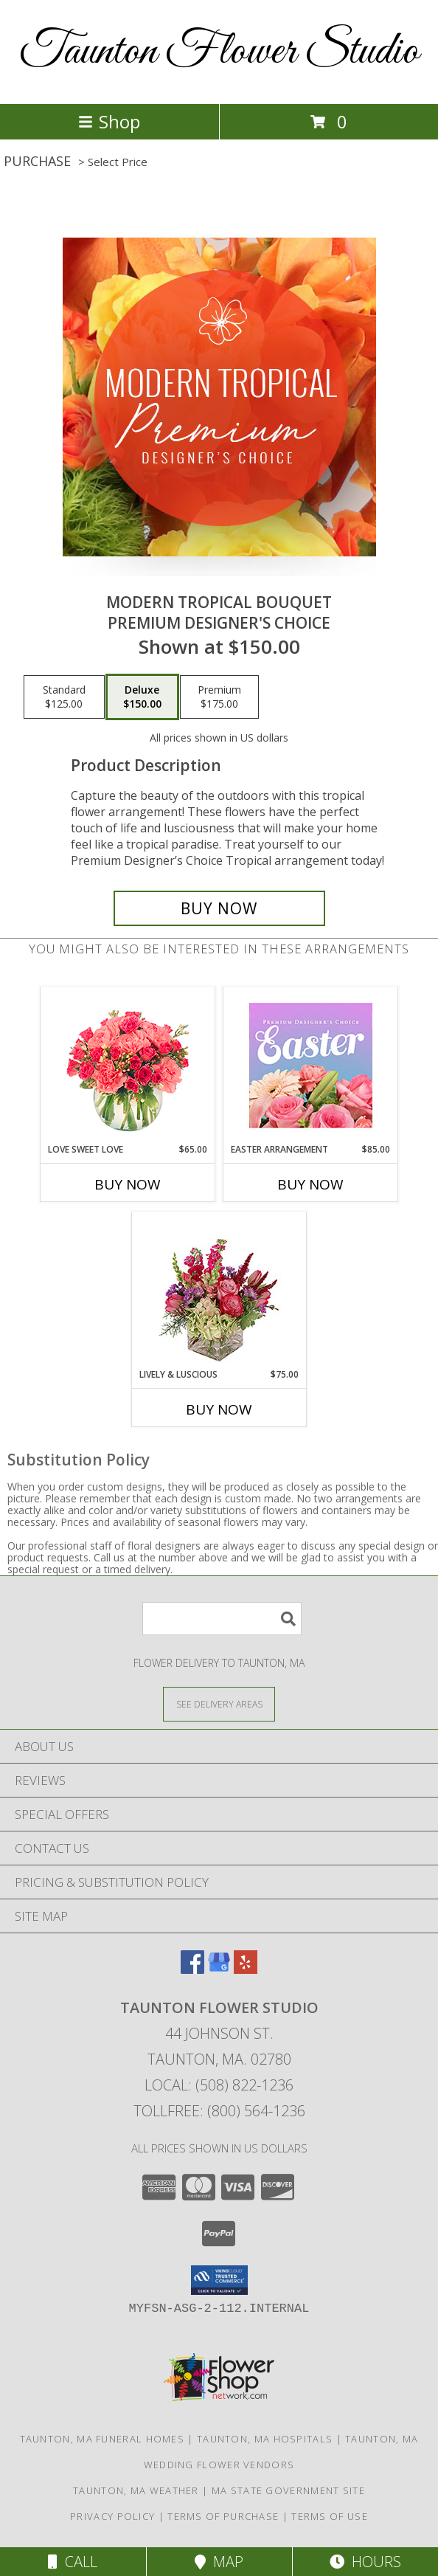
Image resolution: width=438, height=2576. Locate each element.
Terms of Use (329, 2516)
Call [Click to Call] (72, 2562)
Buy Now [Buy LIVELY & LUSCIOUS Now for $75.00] (219, 1409)
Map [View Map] (219, 2562)
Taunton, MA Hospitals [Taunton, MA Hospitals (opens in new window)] (265, 2438)
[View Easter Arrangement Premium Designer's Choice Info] (310, 1065)
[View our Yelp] (245, 1969)
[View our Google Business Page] (219, 1969)
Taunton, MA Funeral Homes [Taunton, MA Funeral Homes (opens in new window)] (102, 2438)
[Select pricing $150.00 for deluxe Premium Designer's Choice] (142, 697)
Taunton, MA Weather (136, 2490)
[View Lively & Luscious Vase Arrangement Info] (219, 1290)
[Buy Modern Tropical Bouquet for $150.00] (219, 908)
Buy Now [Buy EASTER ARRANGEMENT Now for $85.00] (310, 1184)
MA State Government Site (288, 2490)
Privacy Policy (112, 2516)
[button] (219, 2280)
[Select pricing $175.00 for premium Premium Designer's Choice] (219, 697)
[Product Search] (222, 1618)
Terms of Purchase (223, 2516)
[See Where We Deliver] (219, 1703)
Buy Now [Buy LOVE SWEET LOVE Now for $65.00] (127, 1184)
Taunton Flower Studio (219, 52)
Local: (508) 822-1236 (219, 2085)
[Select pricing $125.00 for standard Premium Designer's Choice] (64, 697)
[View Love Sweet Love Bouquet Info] (128, 1065)
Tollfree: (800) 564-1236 (219, 2111)
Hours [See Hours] (365, 2562)
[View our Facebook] (192, 1969)
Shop (109, 121)
